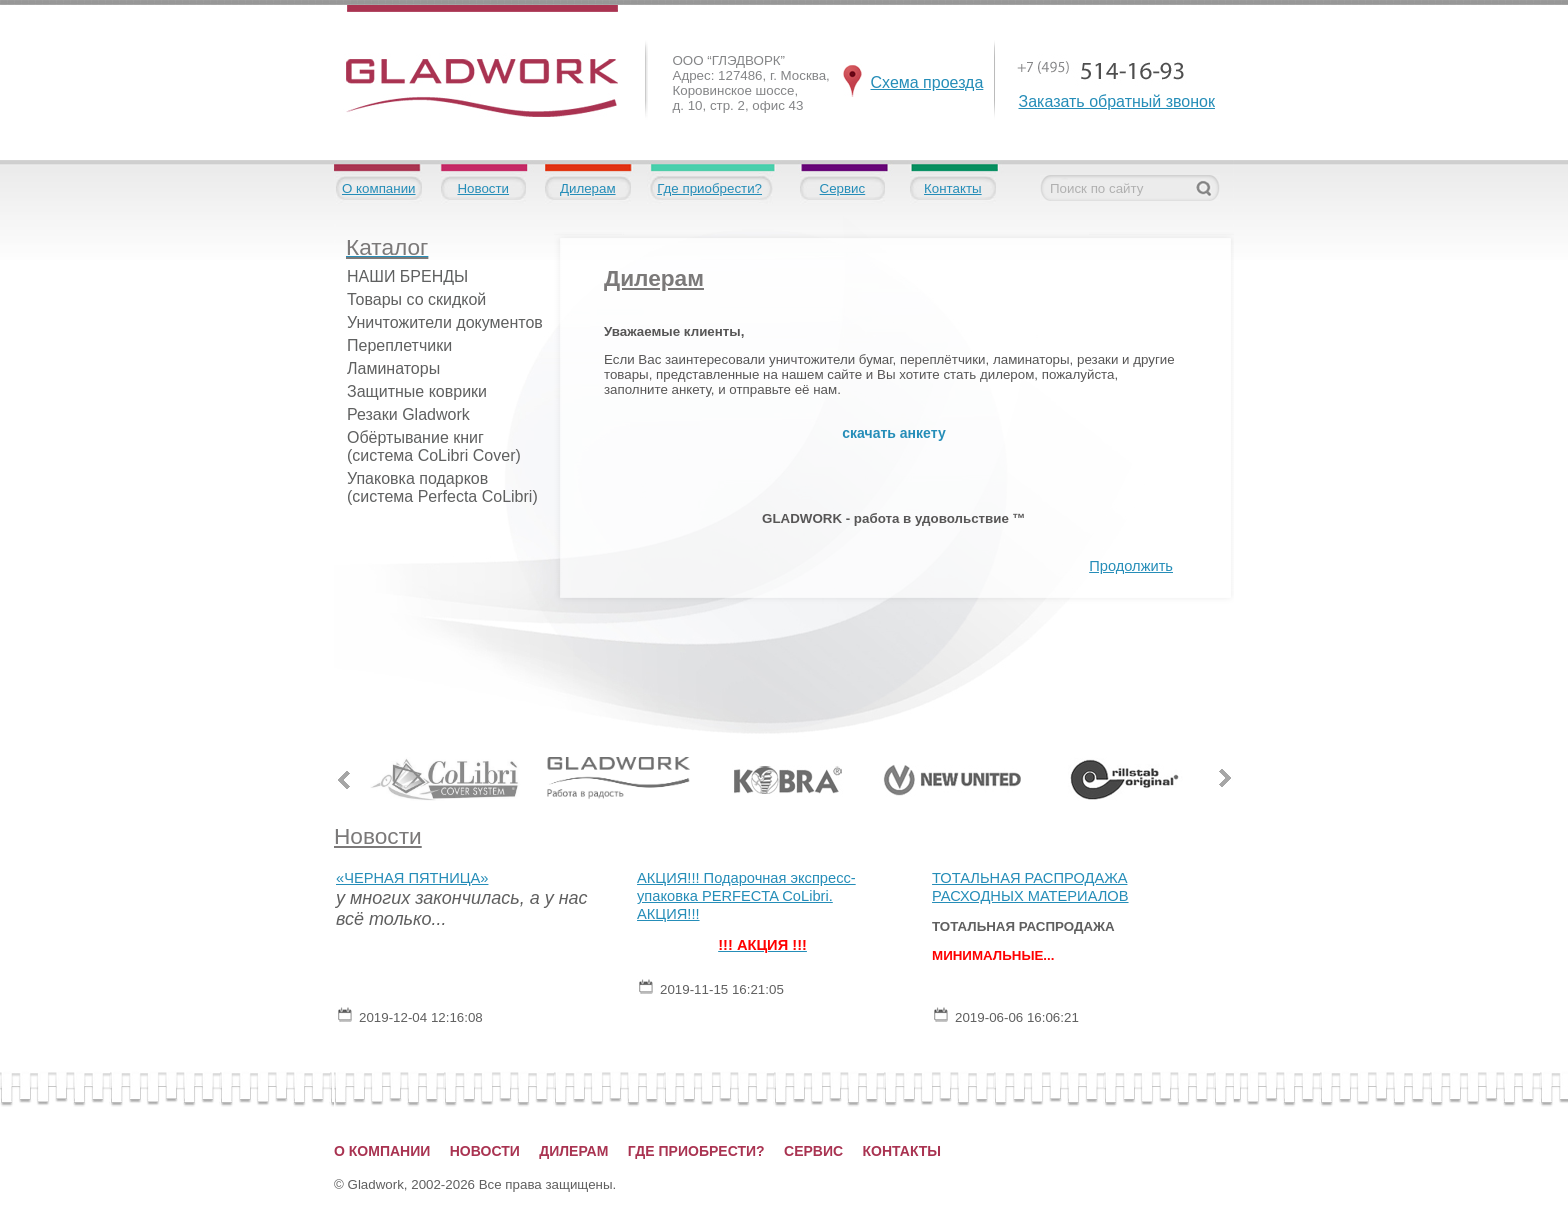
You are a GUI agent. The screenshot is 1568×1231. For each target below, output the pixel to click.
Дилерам (588, 188)
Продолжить (1131, 566)
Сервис (843, 188)
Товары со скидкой (416, 299)
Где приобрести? (709, 188)
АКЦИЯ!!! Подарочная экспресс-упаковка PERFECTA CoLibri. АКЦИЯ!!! (746, 896)
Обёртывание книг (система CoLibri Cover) (434, 446)
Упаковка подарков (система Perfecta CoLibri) (442, 487)
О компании (379, 188)
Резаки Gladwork (408, 414)
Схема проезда (927, 82)
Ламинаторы (393, 368)
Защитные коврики (417, 391)
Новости (483, 188)
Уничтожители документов (445, 322)
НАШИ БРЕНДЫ (407, 276)
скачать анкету (893, 433)
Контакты (953, 188)
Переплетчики (399, 345)
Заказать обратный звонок (1117, 101)
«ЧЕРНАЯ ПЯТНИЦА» (412, 878)
